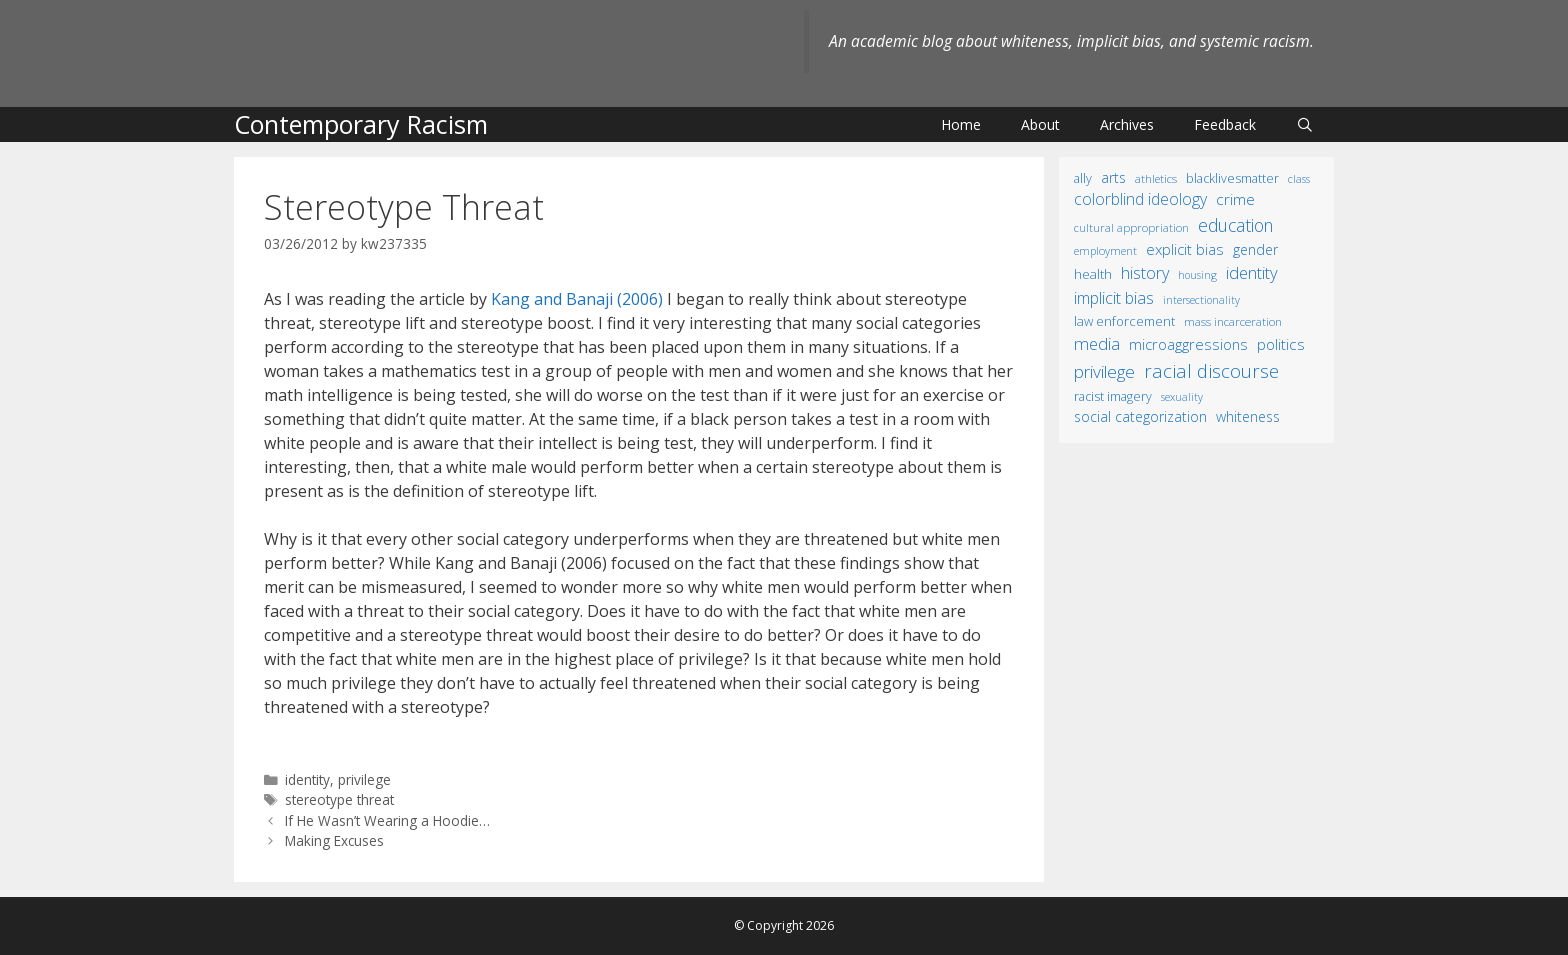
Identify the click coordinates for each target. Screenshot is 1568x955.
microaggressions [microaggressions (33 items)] (1188, 344)
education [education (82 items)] (1235, 225)
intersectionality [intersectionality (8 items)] (1201, 300)
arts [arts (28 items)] (1113, 177)
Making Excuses (334, 840)
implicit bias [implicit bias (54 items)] (1114, 298)
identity (307, 779)
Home (961, 124)
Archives (1127, 124)
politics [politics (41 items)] (1281, 344)
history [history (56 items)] (1145, 273)
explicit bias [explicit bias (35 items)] (1185, 249)
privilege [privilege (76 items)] (1104, 371)
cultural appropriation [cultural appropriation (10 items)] (1131, 227)
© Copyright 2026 (784, 925)
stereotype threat (339, 799)
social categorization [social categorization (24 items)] (1140, 416)
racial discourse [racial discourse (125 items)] (1211, 370)
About (1040, 124)
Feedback (1225, 124)
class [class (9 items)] (1299, 178)
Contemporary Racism (361, 124)
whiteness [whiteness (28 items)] (1248, 416)
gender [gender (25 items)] (1255, 249)
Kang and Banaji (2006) (577, 299)
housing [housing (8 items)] (1197, 275)
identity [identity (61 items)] (1252, 272)
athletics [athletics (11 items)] (1156, 178)
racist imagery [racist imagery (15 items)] (1113, 396)
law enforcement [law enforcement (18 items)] (1124, 321)
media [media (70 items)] (1097, 343)
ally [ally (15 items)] (1083, 178)
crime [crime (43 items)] (1235, 199)
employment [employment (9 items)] (1105, 250)
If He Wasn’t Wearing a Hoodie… (387, 820)
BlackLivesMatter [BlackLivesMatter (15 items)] (1232, 178)
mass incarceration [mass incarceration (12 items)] (1233, 321)
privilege (364, 779)
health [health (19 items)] (1093, 274)
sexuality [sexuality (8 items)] (1182, 397)
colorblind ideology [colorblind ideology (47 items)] (1140, 199)
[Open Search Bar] (1305, 124)
